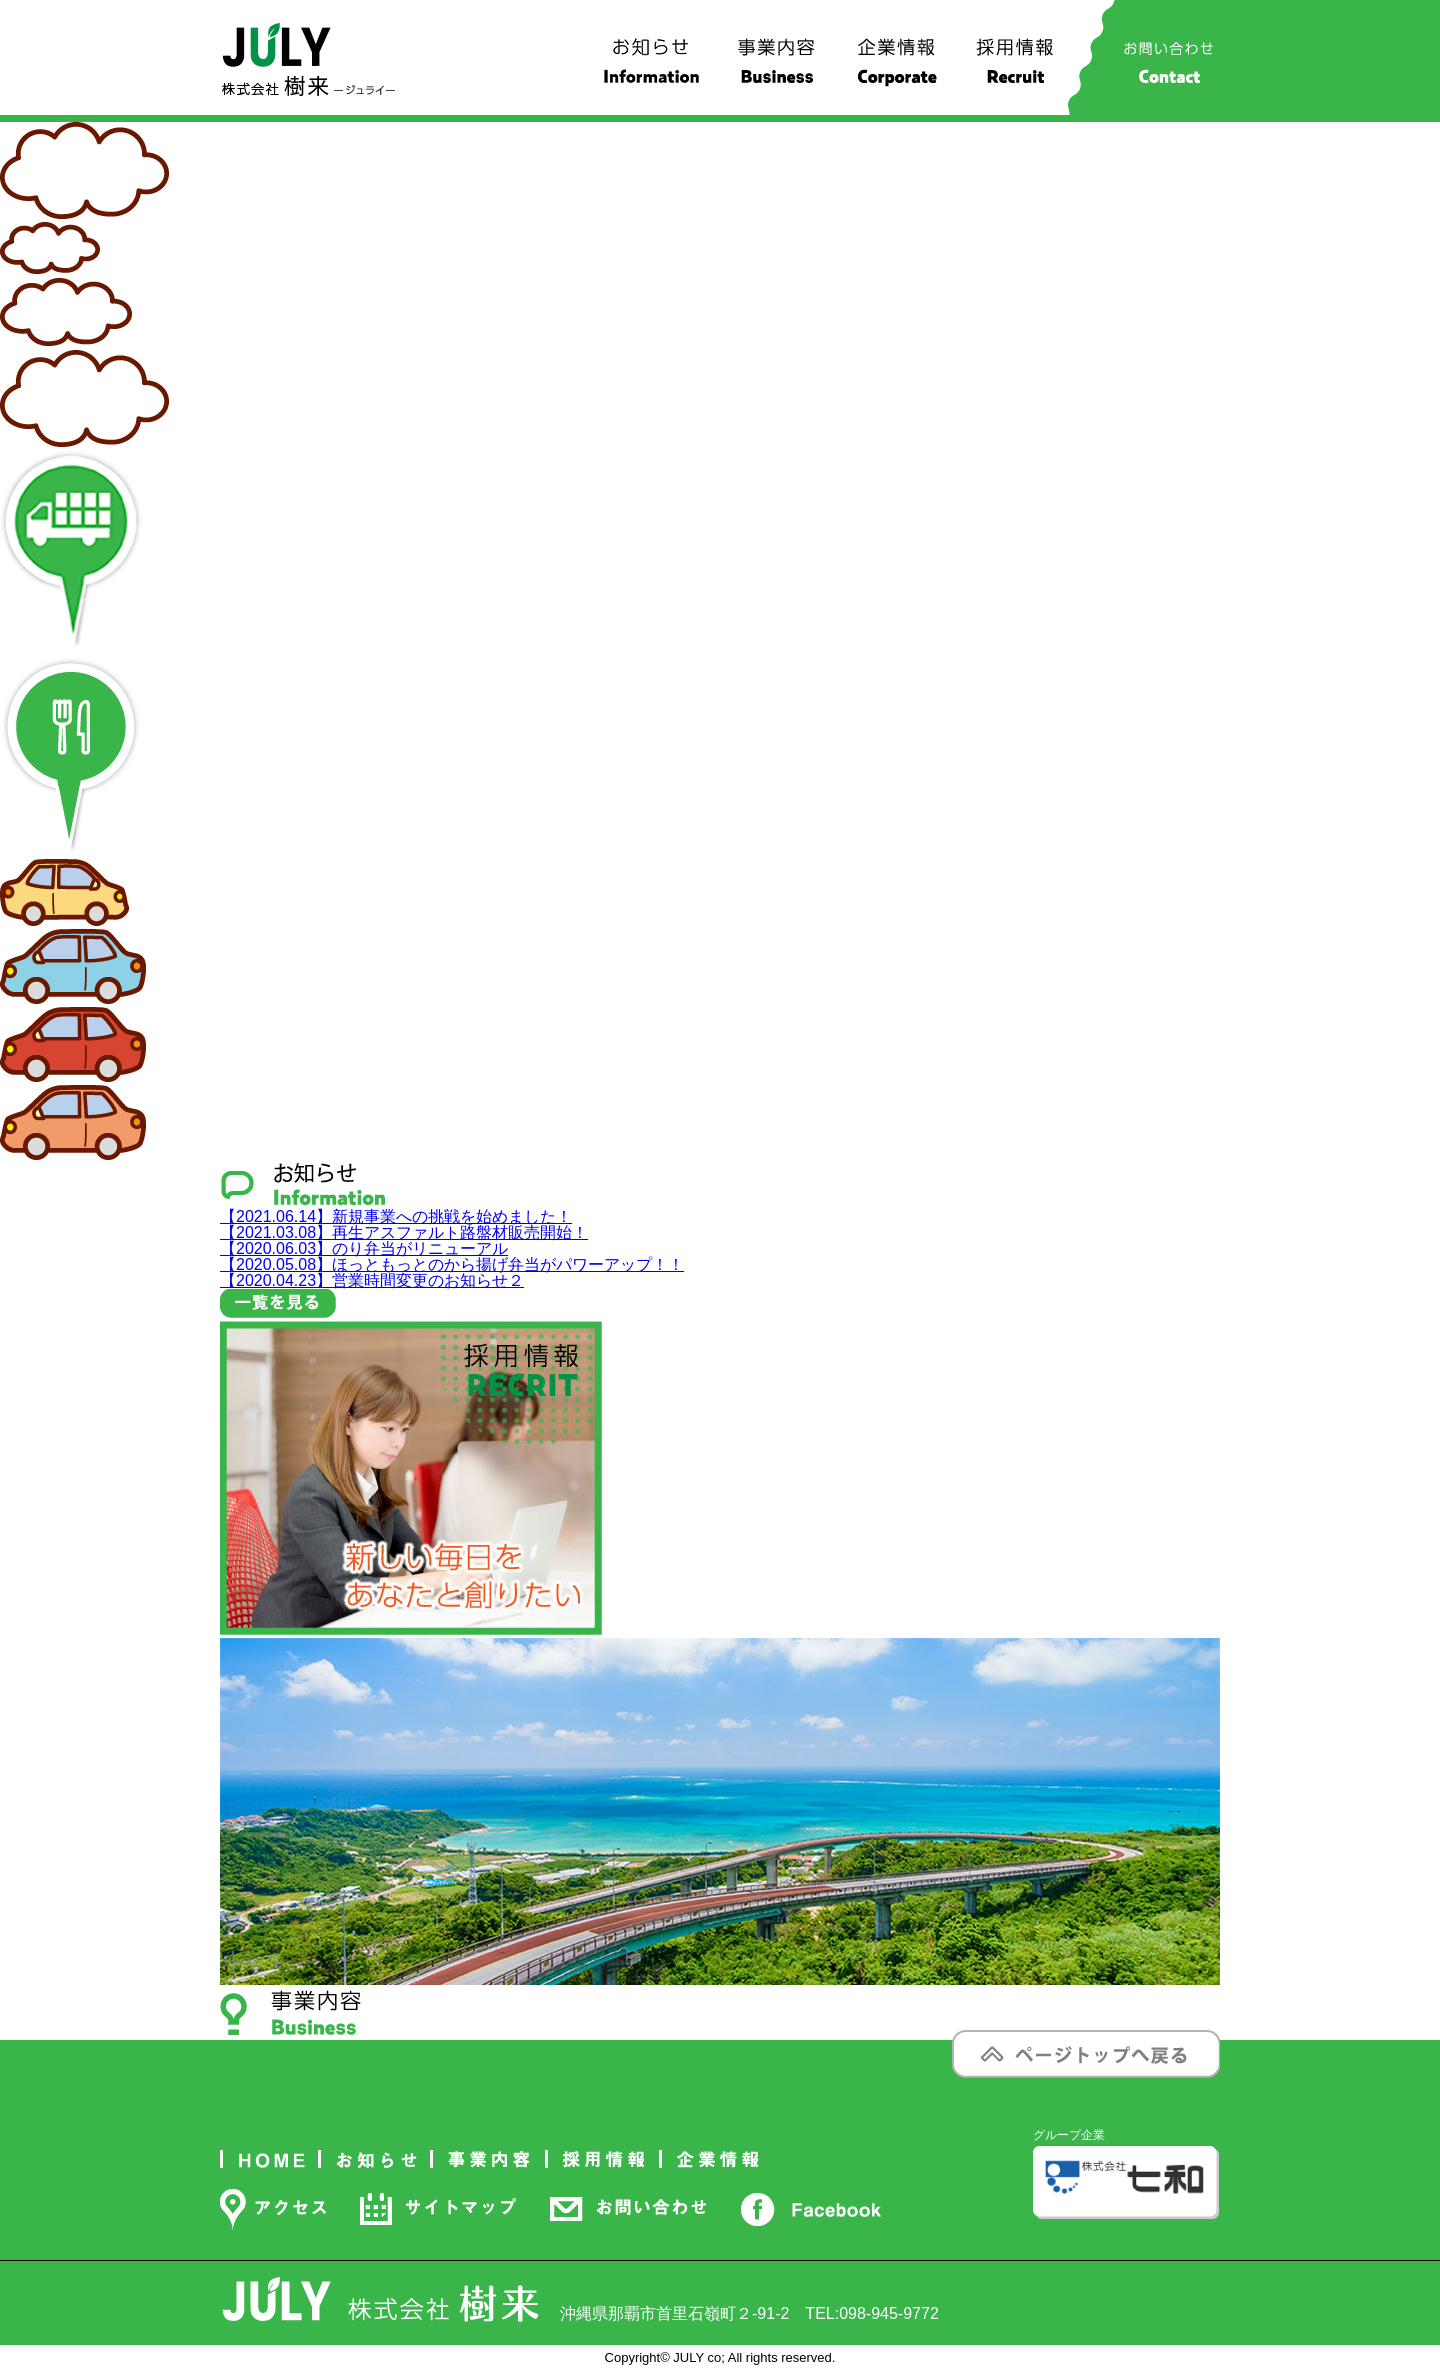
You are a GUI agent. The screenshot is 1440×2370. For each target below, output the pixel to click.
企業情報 (896, 69)
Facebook (810, 2209)
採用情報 (1016, 69)
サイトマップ (438, 2209)
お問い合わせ (1168, 69)
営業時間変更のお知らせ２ (372, 1280)
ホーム (270, 2159)
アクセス (273, 2209)
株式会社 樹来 (309, 60)
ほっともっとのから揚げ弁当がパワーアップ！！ (452, 1264)
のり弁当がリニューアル (364, 1248)
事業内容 (777, 69)
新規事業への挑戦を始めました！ (396, 1216)
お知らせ (651, 69)
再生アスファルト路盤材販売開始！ (404, 1232)
